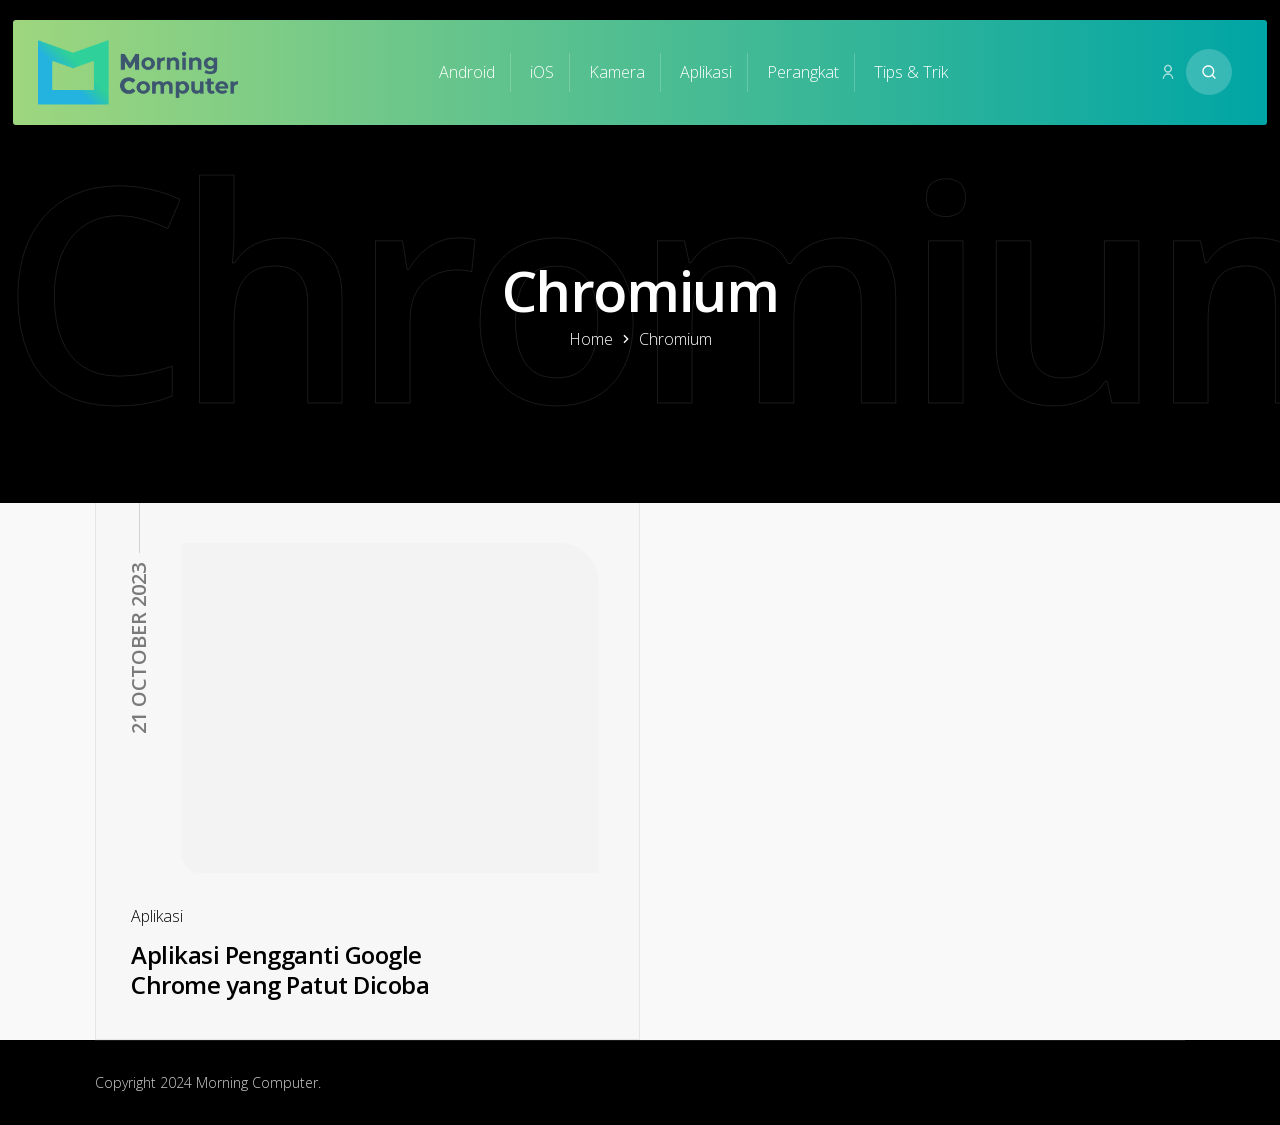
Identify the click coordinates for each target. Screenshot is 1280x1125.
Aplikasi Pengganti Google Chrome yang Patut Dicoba (280, 970)
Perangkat (803, 72)
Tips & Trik (911, 72)
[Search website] (1209, 72)
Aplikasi (706, 72)
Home (591, 339)
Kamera (617, 72)
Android (467, 72)
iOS (542, 72)
